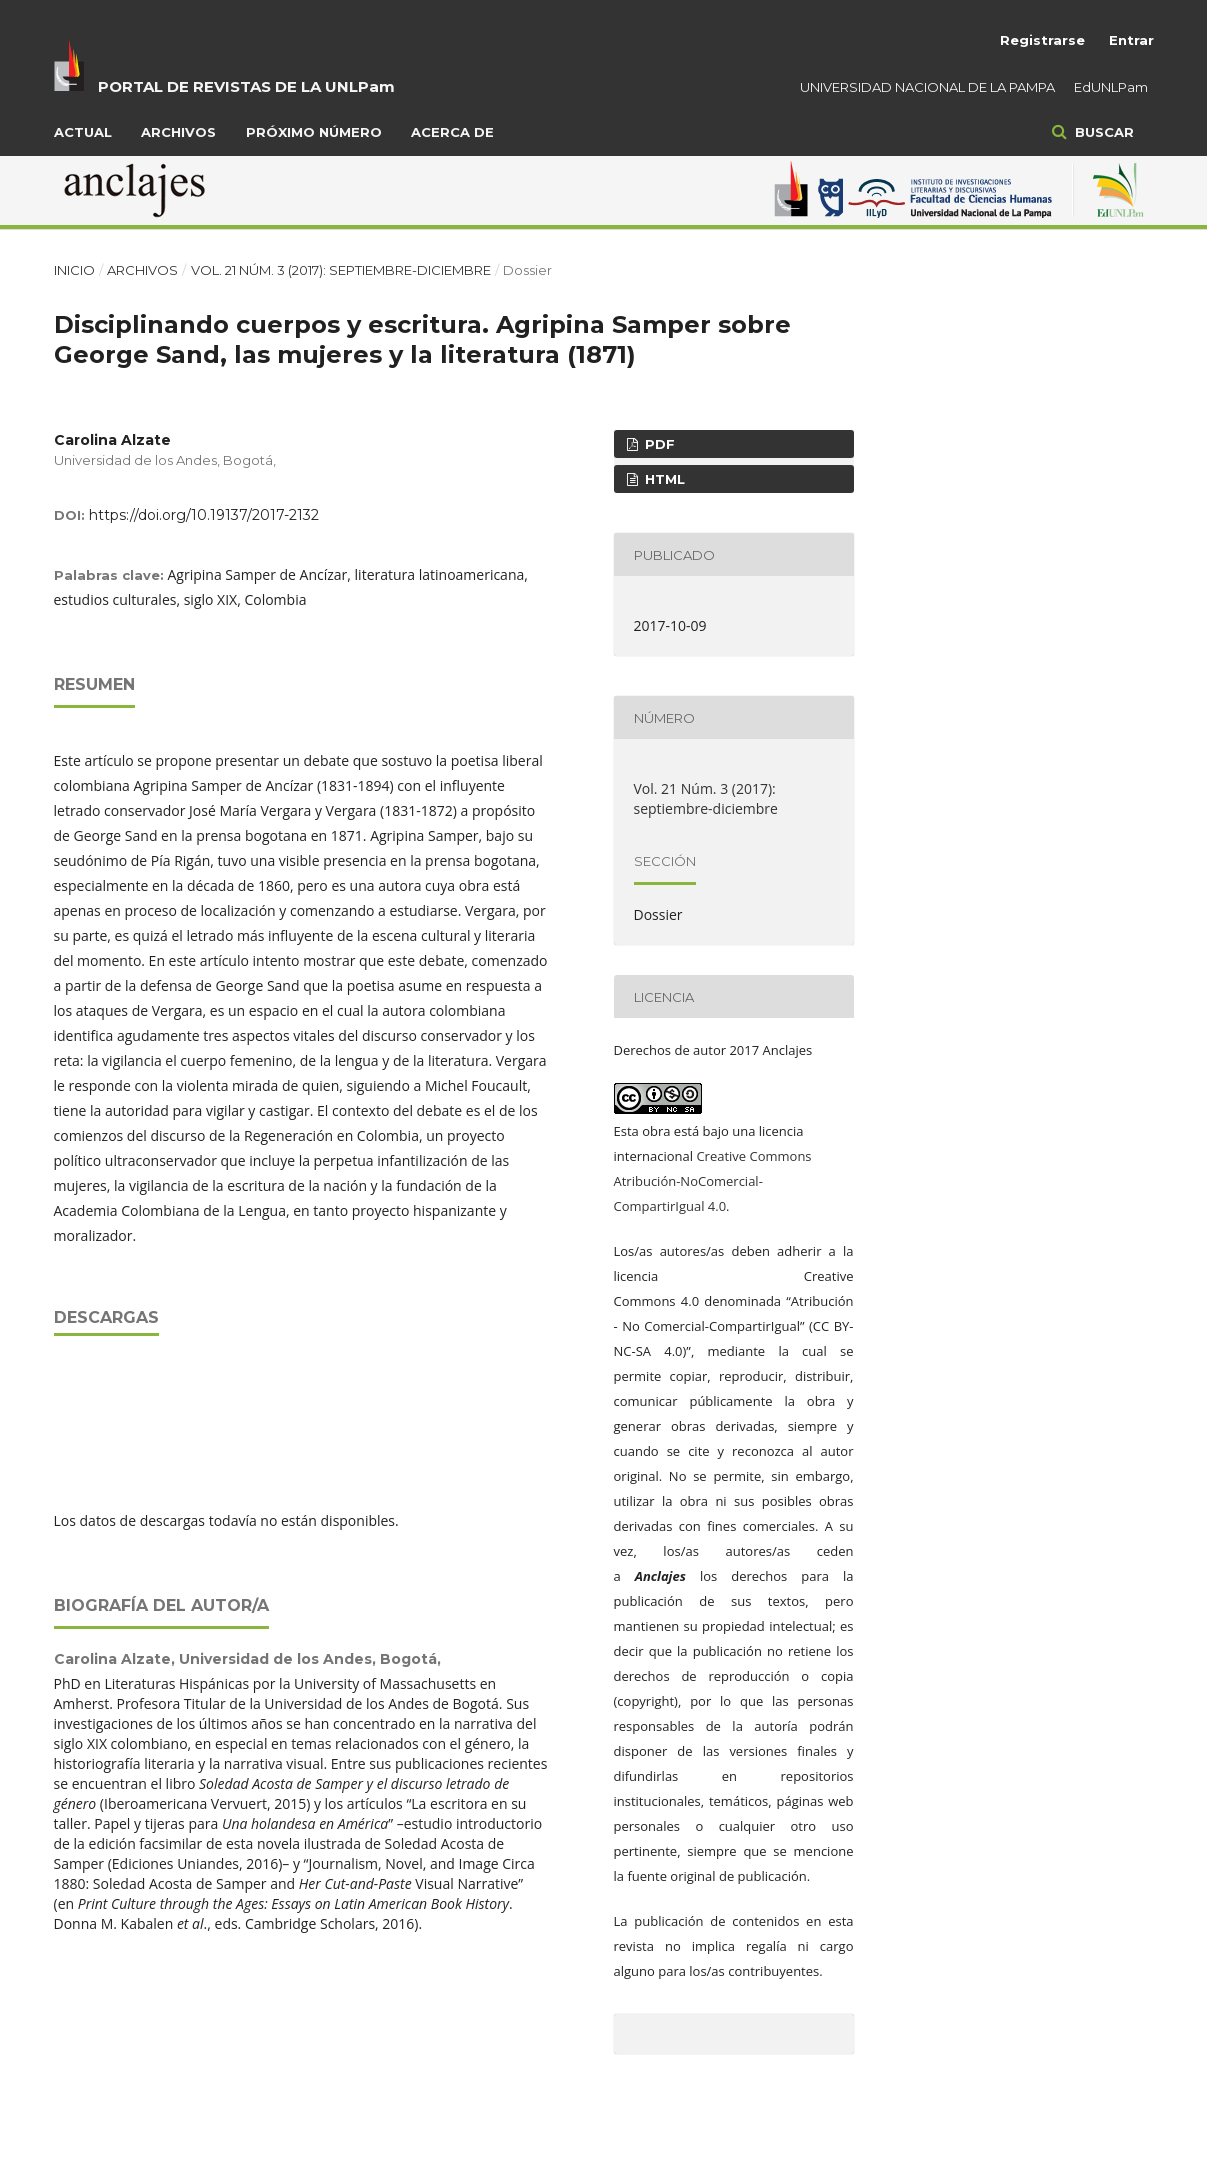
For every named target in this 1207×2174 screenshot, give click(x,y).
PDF (658, 444)
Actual (83, 132)
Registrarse (1042, 40)
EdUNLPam (1111, 87)
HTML (663, 479)
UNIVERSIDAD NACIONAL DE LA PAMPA (927, 87)
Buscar (1102, 132)
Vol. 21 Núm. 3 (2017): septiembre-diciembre (341, 270)
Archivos (178, 132)
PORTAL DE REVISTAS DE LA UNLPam (246, 86)
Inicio (74, 270)
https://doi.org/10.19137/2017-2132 (204, 515)
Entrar (1131, 40)
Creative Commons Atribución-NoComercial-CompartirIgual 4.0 (713, 1181)
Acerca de (452, 132)
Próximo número (314, 132)
